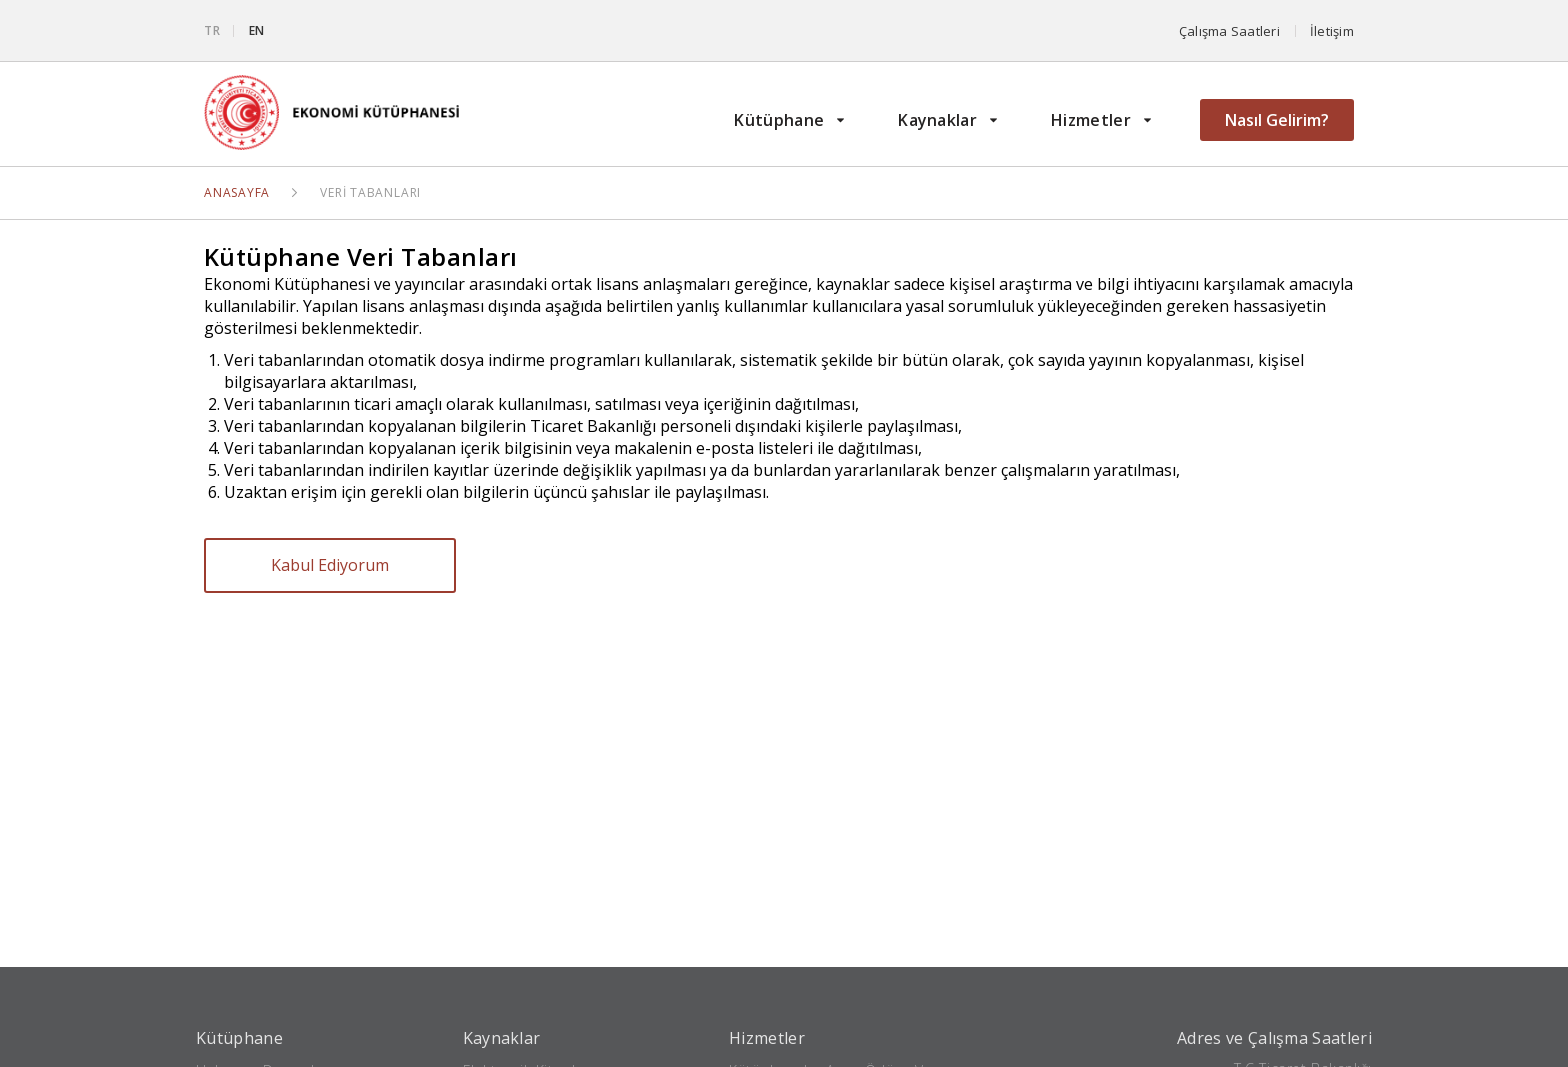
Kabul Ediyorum (330, 565)
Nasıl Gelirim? (1277, 120)
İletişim (1332, 31)
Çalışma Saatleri (1229, 31)
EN (257, 30)
